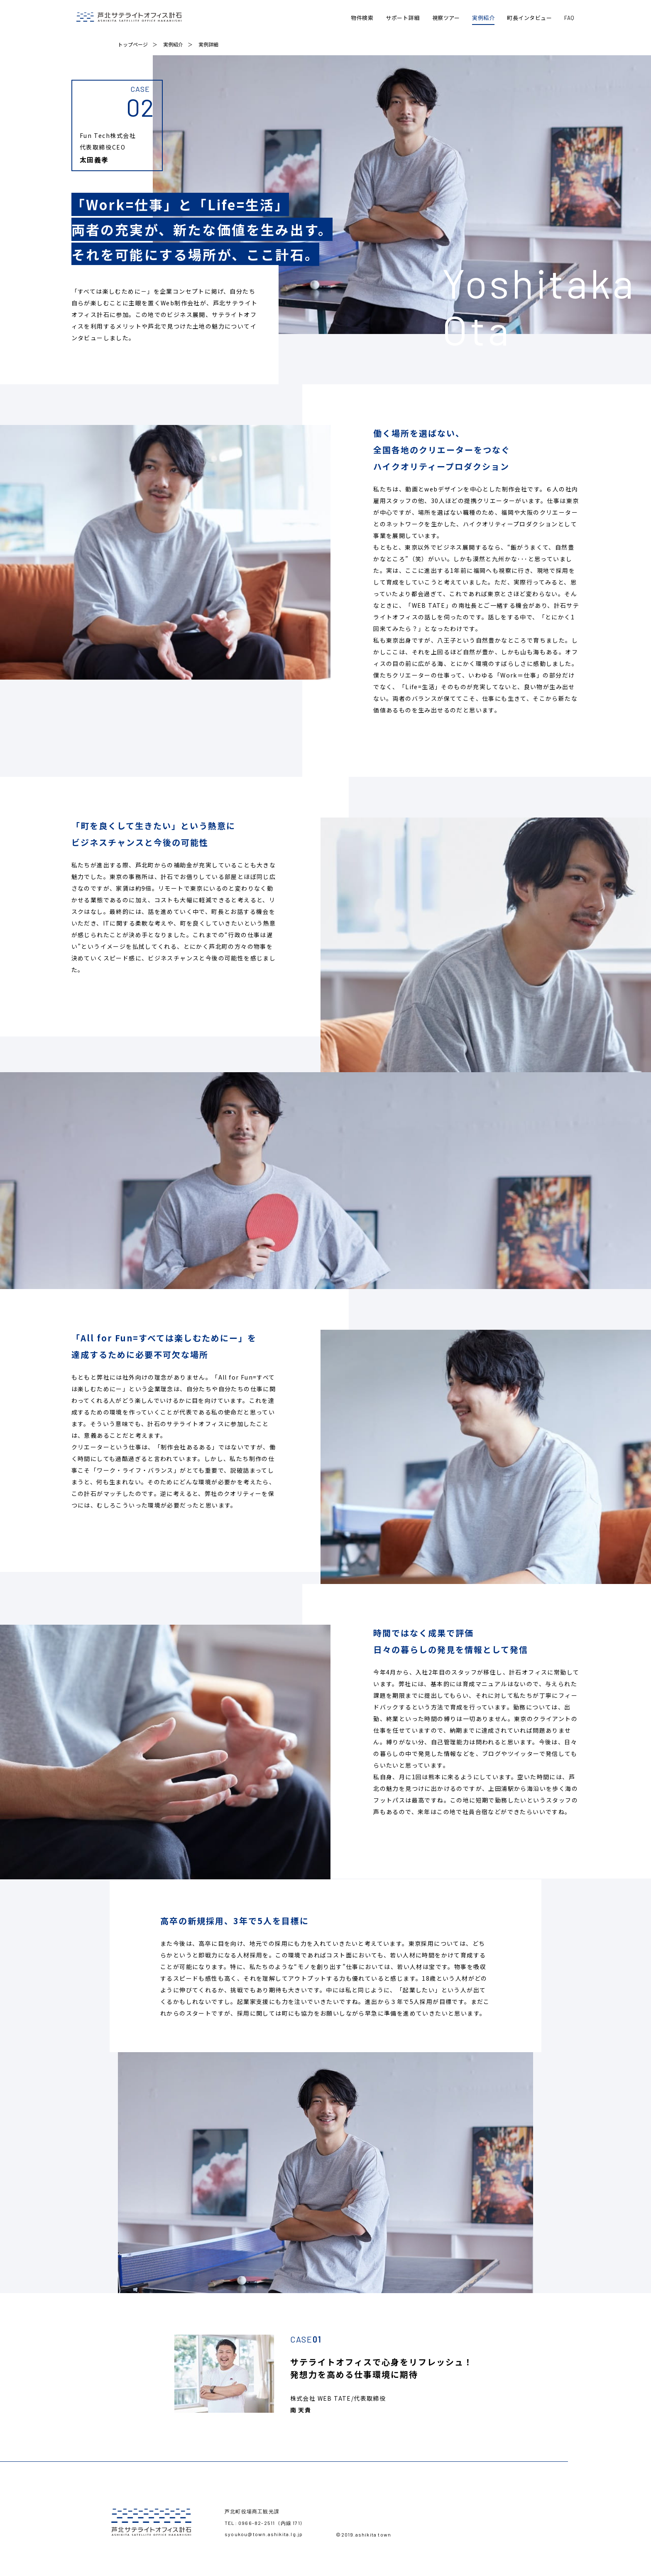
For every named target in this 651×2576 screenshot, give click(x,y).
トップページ (133, 47)
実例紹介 (173, 47)
